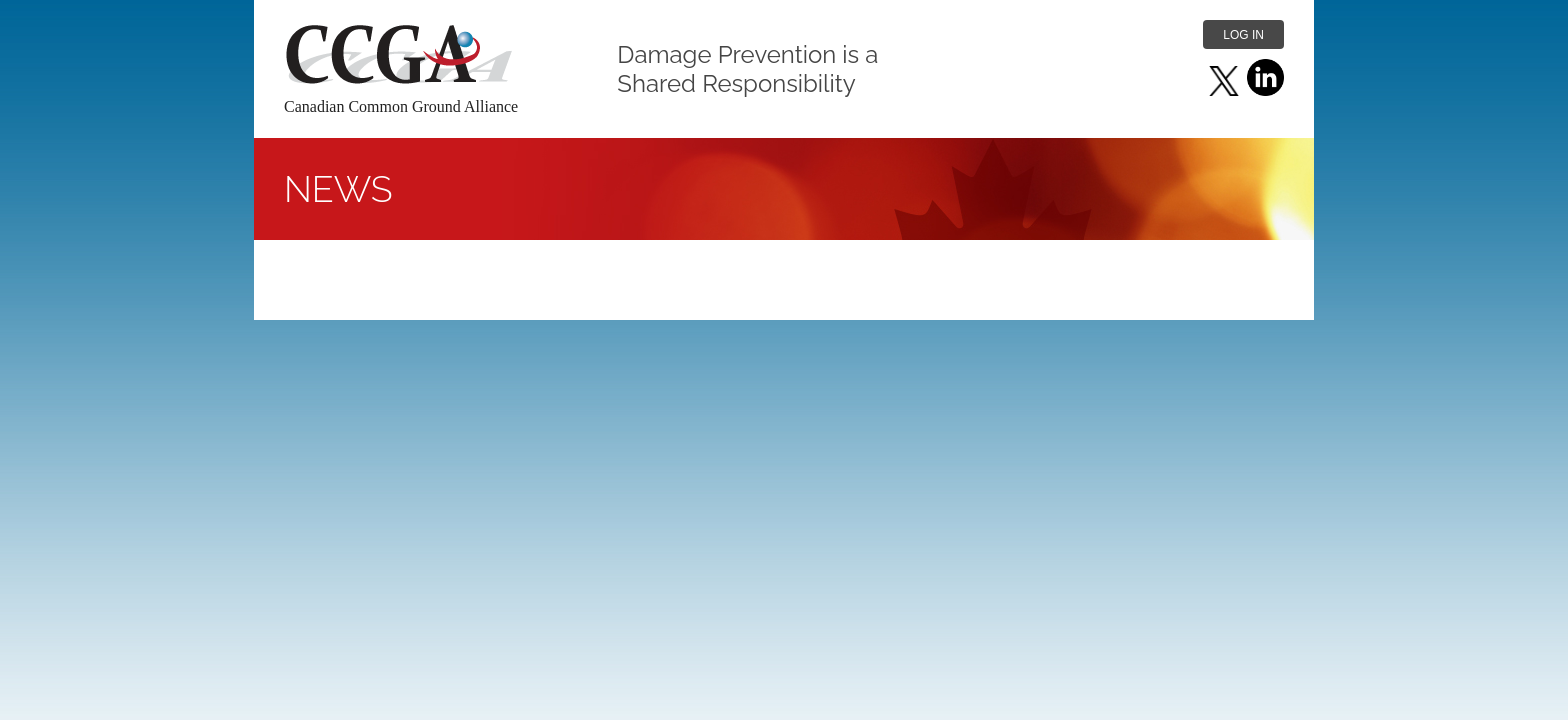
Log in (1243, 35)
